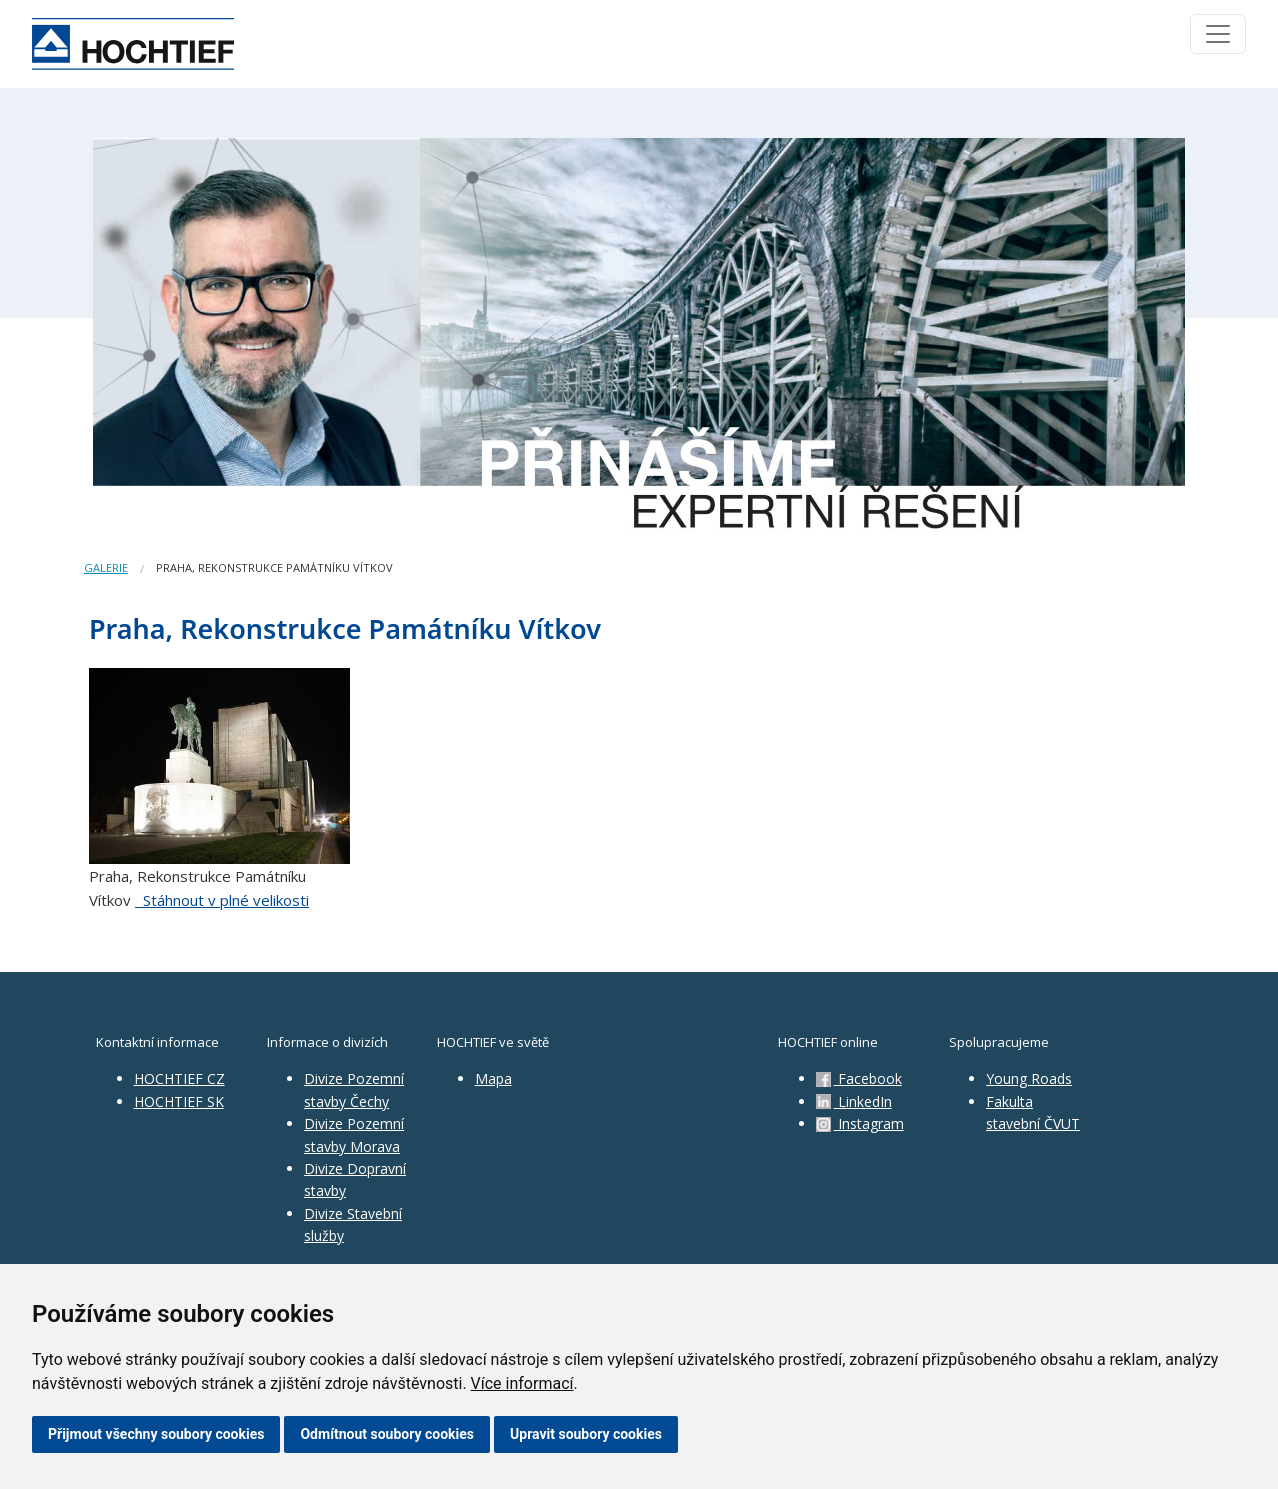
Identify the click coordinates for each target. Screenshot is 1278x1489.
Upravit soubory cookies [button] (586, 1434)
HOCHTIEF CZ (179, 1078)
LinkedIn (854, 1101)
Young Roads (1029, 1078)
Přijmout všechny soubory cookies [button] (156, 1434)
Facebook (859, 1078)
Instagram (860, 1123)
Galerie (106, 567)
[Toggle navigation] (1218, 34)
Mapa (493, 1078)
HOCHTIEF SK (179, 1101)
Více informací (522, 1383)
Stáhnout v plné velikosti (222, 900)
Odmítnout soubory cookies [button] (387, 1434)
